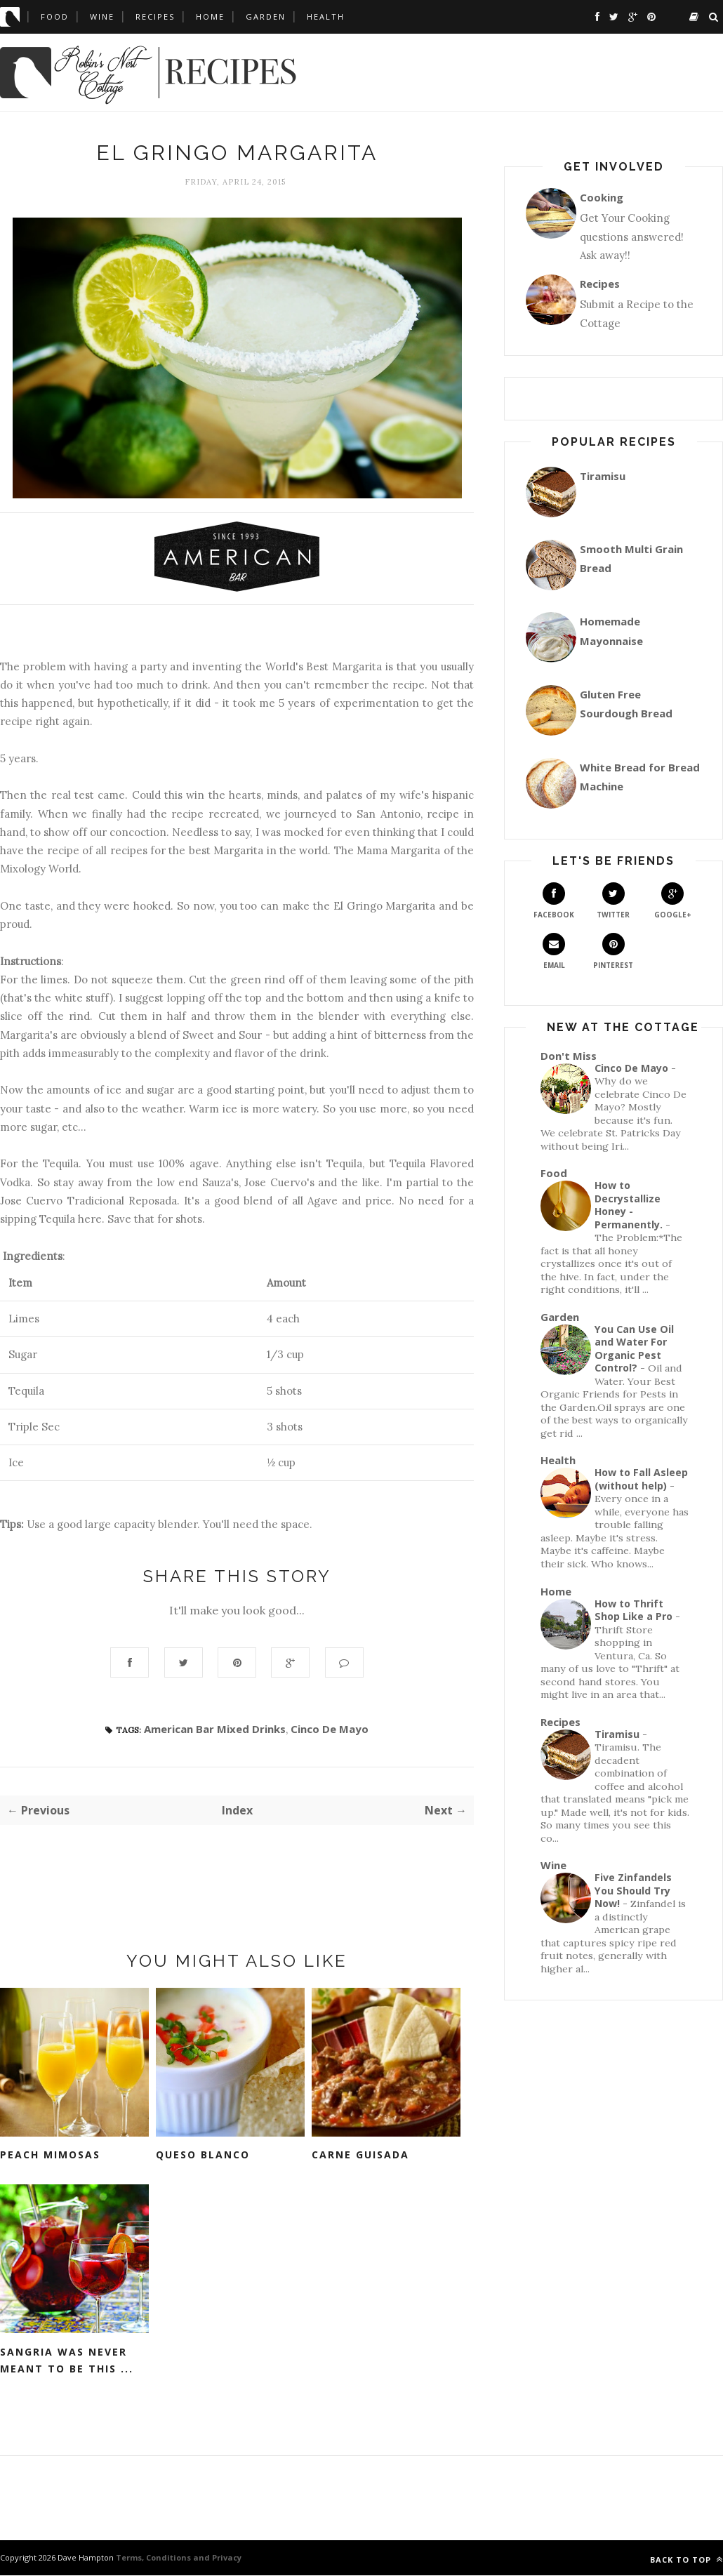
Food (55, 16)
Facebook (553, 900)
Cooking (601, 197)
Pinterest (613, 951)
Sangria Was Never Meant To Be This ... (66, 2361)
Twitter (613, 900)
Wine (102, 16)
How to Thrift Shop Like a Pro (633, 1610)
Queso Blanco (203, 2155)
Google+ (672, 900)
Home (210, 16)
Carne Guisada (360, 2155)
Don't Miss (568, 1056)
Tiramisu (602, 476)
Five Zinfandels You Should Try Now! (633, 1890)
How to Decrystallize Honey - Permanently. (629, 1205)
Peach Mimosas (50, 2155)
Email (554, 951)
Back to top (686, 2560)
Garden (266, 16)
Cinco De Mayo (330, 1729)
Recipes (155, 16)
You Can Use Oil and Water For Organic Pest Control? (634, 1348)
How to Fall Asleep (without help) (641, 1479)
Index (237, 1811)
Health (326, 16)
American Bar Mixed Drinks (215, 1729)
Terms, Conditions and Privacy (177, 2558)
